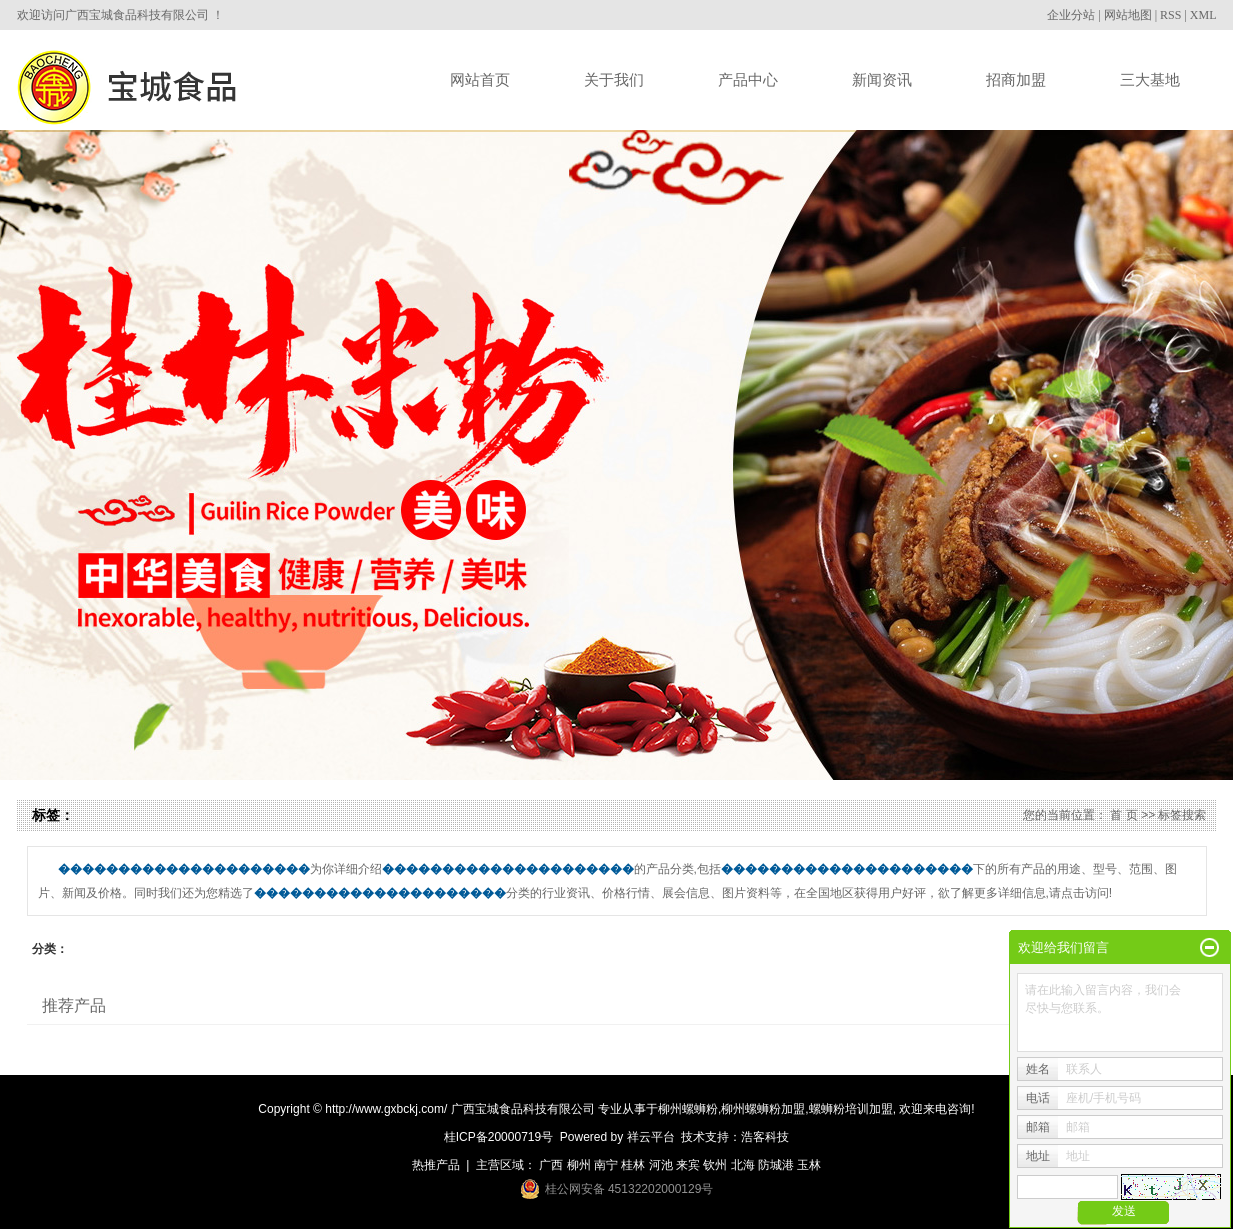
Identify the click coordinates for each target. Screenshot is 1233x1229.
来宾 (688, 1165)
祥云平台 (651, 1137)
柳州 (579, 1165)
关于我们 (614, 79)
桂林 (633, 1165)
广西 (551, 1165)
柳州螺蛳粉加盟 (763, 1109)
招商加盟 (1016, 79)
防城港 (776, 1165)
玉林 (809, 1165)
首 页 (1123, 815)
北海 (743, 1165)
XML (1203, 15)
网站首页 (480, 79)
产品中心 (748, 79)
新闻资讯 (882, 79)
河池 (661, 1165)
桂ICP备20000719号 (498, 1137)
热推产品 (436, 1165)
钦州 (715, 1165)
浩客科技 (765, 1137)
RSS (1170, 15)
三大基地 (1150, 79)
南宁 (606, 1165)
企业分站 (1071, 15)
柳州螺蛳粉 (688, 1109)
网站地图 (1128, 15)
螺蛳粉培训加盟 (851, 1109)
